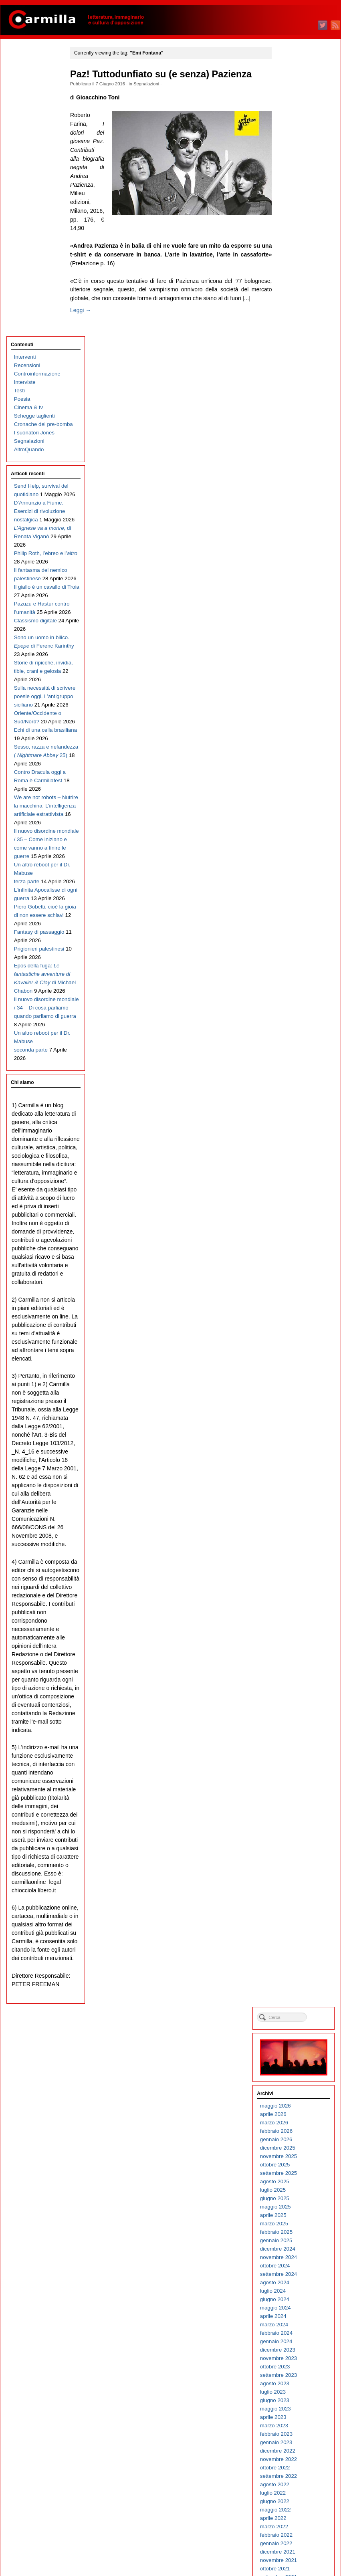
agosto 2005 (297, 2233)
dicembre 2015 (300, 1190)
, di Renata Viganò (34, 282)
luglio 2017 (295, 1030)
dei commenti (304, 2547)
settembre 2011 (300, 1619)
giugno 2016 (297, 1139)
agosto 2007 (297, 2031)
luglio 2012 (295, 1535)
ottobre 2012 (297, 1509)
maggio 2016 (297, 1148)
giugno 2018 (297, 937)
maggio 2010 (297, 1753)
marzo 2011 (296, 1669)
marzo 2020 (296, 760)
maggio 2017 (297, 1047)
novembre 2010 (300, 1703)
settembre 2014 (300, 1316)
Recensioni (27, 78)
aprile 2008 (295, 1964)
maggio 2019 (297, 845)
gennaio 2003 (298, 2494)
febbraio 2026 (298, 163)
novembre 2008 (300, 1905)
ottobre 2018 (297, 903)
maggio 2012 (297, 1551)
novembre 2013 (300, 1400)
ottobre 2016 (297, 1105)
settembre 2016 (300, 1114)
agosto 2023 (297, 415)
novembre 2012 (300, 1501)
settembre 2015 (300, 1215)
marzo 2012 (296, 1568)
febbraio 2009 (298, 1880)
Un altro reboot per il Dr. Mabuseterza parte (36, 778)
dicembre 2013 (300, 1392)
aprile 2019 (295, 853)
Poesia (22, 111)
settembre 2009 (300, 1821)
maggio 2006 (297, 2157)
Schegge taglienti (34, 128)
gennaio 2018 (298, 979)
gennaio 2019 (298, 878)
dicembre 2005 (300, 2199)
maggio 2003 (297, 2460)
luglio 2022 (295, 525)
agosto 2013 (297, 1425)
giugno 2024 (297, 331)
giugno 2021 (297, 634)
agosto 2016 (297, 1122)
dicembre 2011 (300, 1594)
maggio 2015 (297, 1249)
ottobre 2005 (297, 2216)
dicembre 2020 (300, 685)
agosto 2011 (297, 1627)
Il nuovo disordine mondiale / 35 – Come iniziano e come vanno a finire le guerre (37, 737)
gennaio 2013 (298, 1484)
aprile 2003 (295, 2469)
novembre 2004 (300, 2309)
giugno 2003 (297, 2452)
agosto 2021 (297, 617)
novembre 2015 (300, 1198)
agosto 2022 (297, 516)
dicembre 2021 (300, 584)
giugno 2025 (297, 230)
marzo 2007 (296, 2073)
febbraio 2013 (298, 1476)
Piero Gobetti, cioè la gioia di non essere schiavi (35, 837)
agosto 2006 (297, 2132)
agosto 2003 (297, 2435)
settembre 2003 (300, 2427)
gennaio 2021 (298, 676)
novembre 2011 (300, 1602)
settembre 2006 (300, 2124)
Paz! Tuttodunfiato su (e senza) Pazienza (164, 74)
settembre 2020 (300, 710)
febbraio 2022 (298, 567)
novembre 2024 (300, 289)
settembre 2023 (300, 407)
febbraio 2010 (298, 1779)
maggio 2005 (297, 2258)
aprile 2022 (295, 550)
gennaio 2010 (298, 1787)
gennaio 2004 (298, 2393)
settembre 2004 (300, 2326)
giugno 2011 (297, 1644)
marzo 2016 (296, 1164)
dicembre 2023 (300, 382)
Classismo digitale (35, 409)
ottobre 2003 (297, 2418)
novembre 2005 (300, 2208)
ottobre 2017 (297, 1004)
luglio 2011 (295, 1636)
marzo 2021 (296, 659)
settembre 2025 (300, 205)
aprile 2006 (295, 2166)
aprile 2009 (295, 1863)
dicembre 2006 (300, 2099)
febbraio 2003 (298, 2486)
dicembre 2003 (300, 2401)
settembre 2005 (300, 2225)
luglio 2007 (295, 2040)
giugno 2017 (297, 1038)
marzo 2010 (296, 1770)
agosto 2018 (297, 920)
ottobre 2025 (297, 197)
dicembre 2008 (300, 1897)
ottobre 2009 (297, 1812)
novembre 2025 (300, 188)
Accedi (290, 2531)
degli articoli (302, 2539)
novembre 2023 (300, 390)
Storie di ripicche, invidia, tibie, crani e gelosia (37, 475)
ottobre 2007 (297, 2014)
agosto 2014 (297, 1324)
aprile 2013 (295, 1459)
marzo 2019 (296, 861)
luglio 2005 (295, 2242)
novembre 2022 (300, 491)
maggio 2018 (297, 946)
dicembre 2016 (300, 1089)
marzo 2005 (296, 2275)
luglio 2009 (295, 1838)
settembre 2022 (300, 508)
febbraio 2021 (298, 668)
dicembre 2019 (300, 786)
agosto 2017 (297, 1021)
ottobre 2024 (297, 298)
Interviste (24, 94)
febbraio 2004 (298, 2385)
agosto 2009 (297, 1829)
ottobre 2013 (297, 1408)
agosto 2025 (297, 213)
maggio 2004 (297, 2359)
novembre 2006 (300, 2107)
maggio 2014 (297, 1350)
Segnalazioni (150, 83)
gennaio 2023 (298, 474)
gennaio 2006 (298, 2191)
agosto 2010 (297, 1728)
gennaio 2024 (298, 373)
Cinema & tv (28, 120)
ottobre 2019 (297, 802)
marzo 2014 (296, 1366)
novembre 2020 (300, 693)
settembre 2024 (300, 306)
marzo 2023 (296, 457)
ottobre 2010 (297, 1711)
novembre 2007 (300, 2006)
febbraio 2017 (298, 1072)
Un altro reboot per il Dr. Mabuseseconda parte (36, 1022)
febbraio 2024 (298, 365)
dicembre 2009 (300, 1796)
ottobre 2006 (297, 2115)
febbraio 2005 (298, 2284)
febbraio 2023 (298, 466)
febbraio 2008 (298, 1981)
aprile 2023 (295, 449)
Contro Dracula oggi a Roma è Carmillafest (31, 635)
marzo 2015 (296, 1265)
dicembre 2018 (300, 887)
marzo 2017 (296, 1063)
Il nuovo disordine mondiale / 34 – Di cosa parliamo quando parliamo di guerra (36, 981)
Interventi (25, 69)
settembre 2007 (300, 2023)
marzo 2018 (296, 962)
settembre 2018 (300, 912)
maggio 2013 (297, 1450)
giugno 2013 (297, 1442)
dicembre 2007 (300, 1998)
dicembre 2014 (300, 1291)
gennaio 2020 (298, 777)
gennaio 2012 (298, 1585)
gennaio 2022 (298, 575)
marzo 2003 (296, 2477)
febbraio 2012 (298, 1577)
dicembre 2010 (300, 1695)
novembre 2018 (300, 895)
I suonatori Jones (34, 153)
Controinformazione (37, 86)
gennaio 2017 (298, 1080)
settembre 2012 (300, 1518)
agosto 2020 (297, 718)
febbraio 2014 (298, 1375)
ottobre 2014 (297, 1307)
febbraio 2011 (298, 1678)
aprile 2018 (295, 954)
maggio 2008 (297, 1955)
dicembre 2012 (300, 1493)
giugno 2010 (297, 1745)
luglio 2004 (295, 2343)
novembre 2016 (300, 1097)
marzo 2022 (296, 558)
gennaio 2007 (298, 2090)
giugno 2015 (297, 1240)
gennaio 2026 (298, 171)
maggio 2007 (297, 2056)
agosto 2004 (297, 2334)
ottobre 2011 (297, 1610)
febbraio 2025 (298, 264)
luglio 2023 (295, 424)
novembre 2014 (300, 1299)
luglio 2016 (295, 1131)
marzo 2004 (296, 2376)
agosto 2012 (297, 1526)
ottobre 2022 (297, 500)
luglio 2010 (295, 1737)
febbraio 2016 (298, 1173)
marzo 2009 (296, 1871)
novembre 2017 (300, 996)
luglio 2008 (295, 1939)
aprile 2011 (295, 1661)
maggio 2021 (297, 643)
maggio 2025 (297, 239)
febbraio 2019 (298, 870)
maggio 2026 (297, 138)
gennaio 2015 (298, 1282)
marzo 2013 (296, 1467)
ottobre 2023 (297, 399)
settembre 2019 (300, 811)
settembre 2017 (300, 1013)
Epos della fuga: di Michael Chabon (36, 930)
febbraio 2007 (298, 2082)
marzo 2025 (296, 255)
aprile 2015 (295, 1257)
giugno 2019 (297, 836)
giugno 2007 (297, 2048)
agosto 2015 (297, 1223)
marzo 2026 (296, 154)
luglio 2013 (295, 1434)
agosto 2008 (297, 1930)
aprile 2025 (295, 247)
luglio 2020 (295, 727)
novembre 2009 (300, 1804)
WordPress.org (300, 2556)
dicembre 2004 (300, 2300)
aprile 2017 (295, 1055)
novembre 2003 (300, 2410)
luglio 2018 (295, 929)
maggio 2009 (297, 1854)
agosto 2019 (297, 819)
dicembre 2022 (300, 483)
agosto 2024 (297, 314)
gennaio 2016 (298, 1181)
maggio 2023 (297, 441)
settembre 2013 (300, 1417)
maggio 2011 (297, 1652)
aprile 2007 (295, 2065)
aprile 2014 (295, 1358)
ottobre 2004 (297, 2317)
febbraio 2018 (298, 971)
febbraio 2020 (298, 769)
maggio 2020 (297, 744)
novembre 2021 (300, 592)
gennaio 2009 (298, 1888)
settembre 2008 (300, 1922)
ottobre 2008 (297, 1913)
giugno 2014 (297, 1341)
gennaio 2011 (298, 1686)
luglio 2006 (295, 2141)
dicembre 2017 (300, 988)
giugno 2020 (297, 735)
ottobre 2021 (297, 601)
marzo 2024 (296, 356)
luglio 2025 (295, 222)
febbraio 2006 (298, 2183)
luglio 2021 (295, 626)
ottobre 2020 (297, 702)
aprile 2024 (295, 348)
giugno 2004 (297, 2351)
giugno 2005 (297, 2250)
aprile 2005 (295, 2267)
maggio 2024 (297, 340)
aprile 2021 (295, 651)
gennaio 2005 (298, 2292)
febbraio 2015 (298, 1274)
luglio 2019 (295, 828)
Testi (19, 103)
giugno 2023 (297, 432)
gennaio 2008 (298, 1989)
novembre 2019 (300, 794)
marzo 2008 (296, 1972)
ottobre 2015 (297, 1206)
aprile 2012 (295, 1560)
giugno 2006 (297, 2149)
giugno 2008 (297, 1947)
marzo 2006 (296, 2174)
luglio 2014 (295, 1333)
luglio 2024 (295, 323)
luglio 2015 (295, 1232)
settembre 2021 (300, 609)
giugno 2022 (297, 533)
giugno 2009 (297, 1846)
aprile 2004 (295, 2368)
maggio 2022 (297, 542)
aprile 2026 (295, 146)
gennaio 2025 (298, 272)
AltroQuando (29, 170)
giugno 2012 (297, 1543)
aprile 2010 (295, 1762)
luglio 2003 (295, 2444)
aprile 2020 (295, 752)
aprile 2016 (295, 1156)
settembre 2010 (300, 1720)
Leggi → (84, 310)
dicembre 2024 (300, 281)
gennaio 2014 (298, 1383)
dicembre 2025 (300, 180)
